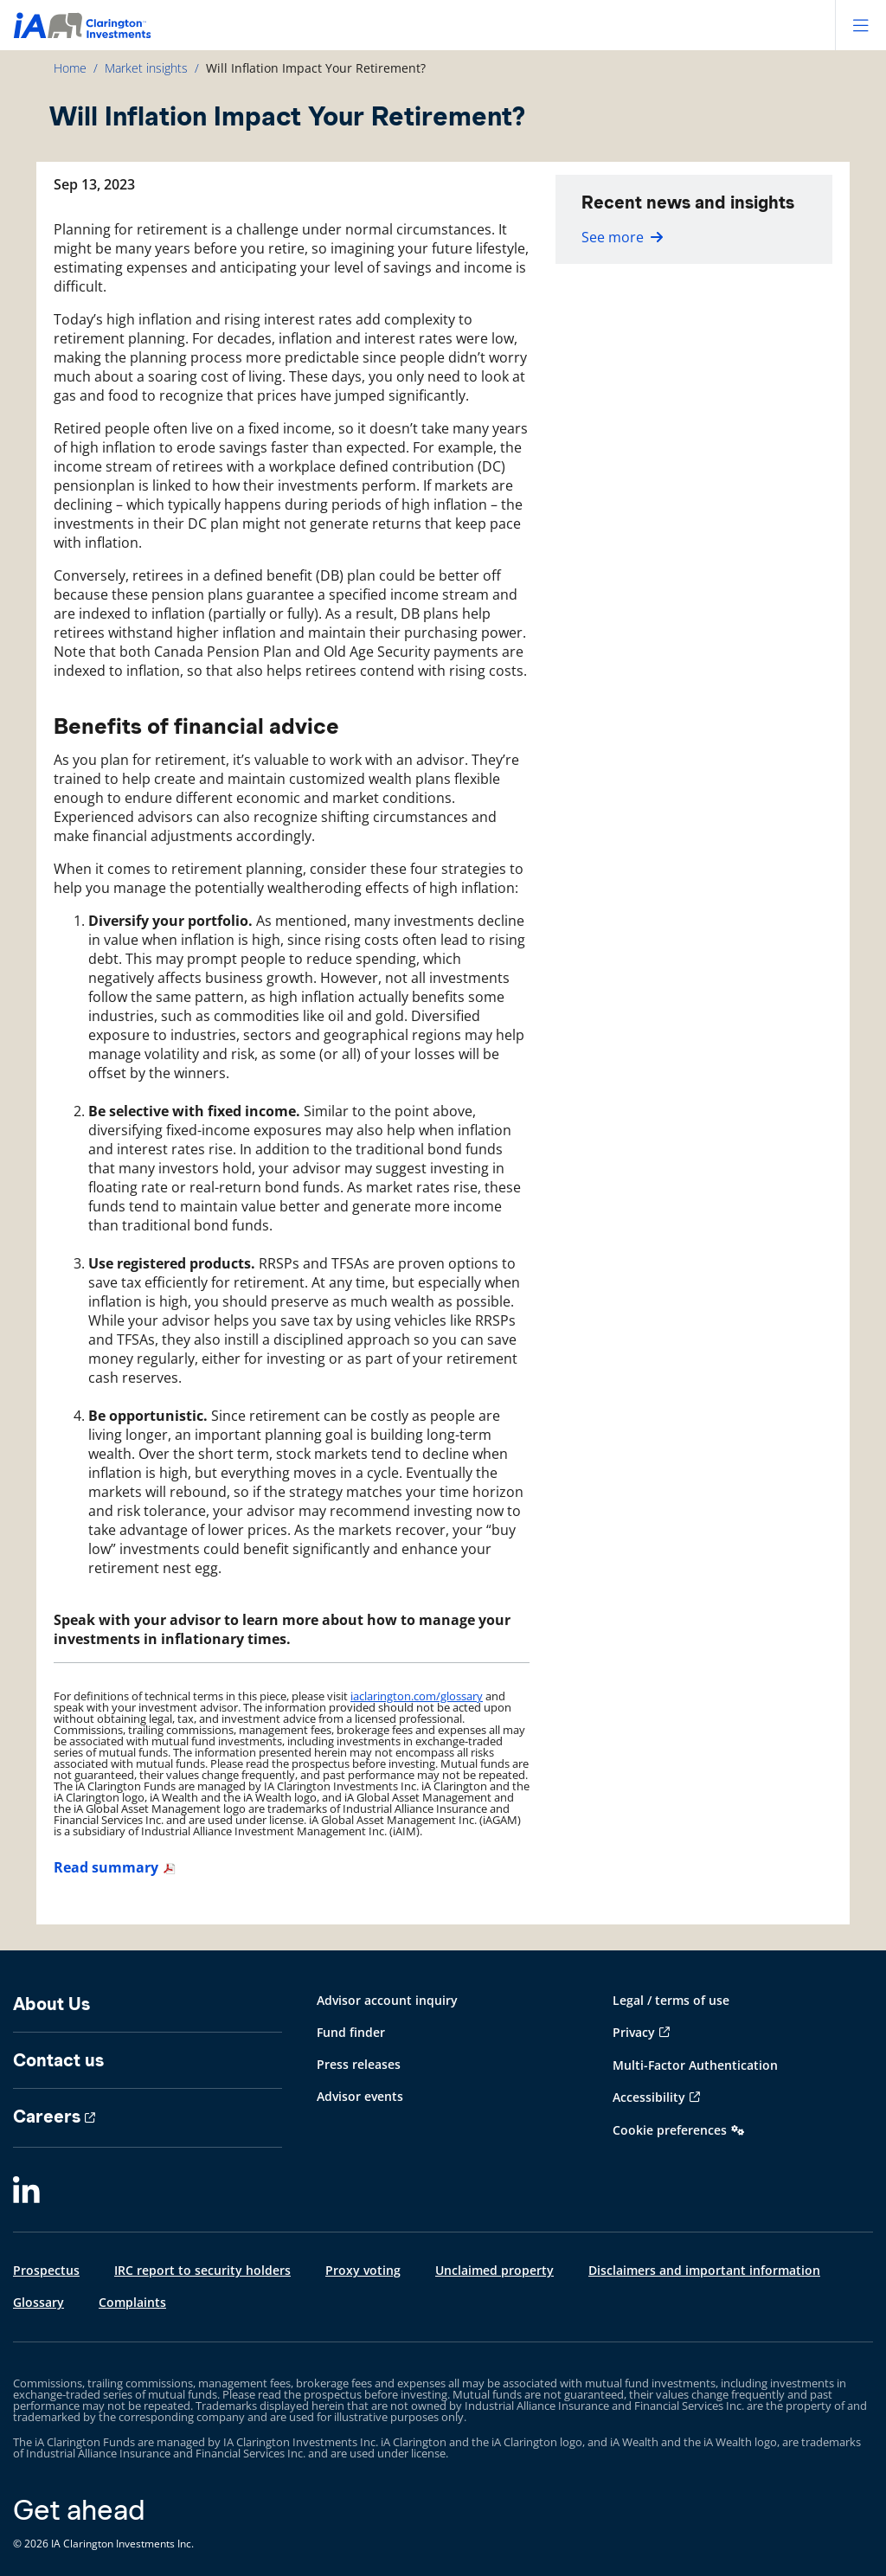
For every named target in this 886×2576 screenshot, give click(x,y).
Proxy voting (363, 2270)
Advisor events (360, 2096)
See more (622, 237)
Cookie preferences (670, 2130)
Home (70, 68)
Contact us (58, 2060)
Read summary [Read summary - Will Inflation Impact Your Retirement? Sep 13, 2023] (106, 1867)
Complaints (132, 2302)
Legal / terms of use (671, 2000)
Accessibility (649, 2097)
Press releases (359, 2064)
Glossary (38, 2302)
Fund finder (351, 2032)
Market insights (146, 68)
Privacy (634, 2032)
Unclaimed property (494, 2270)
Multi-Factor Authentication (695, 2065)
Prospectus (46, 2270)
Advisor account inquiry (387, 2000)
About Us (51, 2004)
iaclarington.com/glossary (416, 1696)
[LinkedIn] (26, 2191)
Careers (46, 2116)
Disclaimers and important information (704, 2270)
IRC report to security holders (202, 2270)
